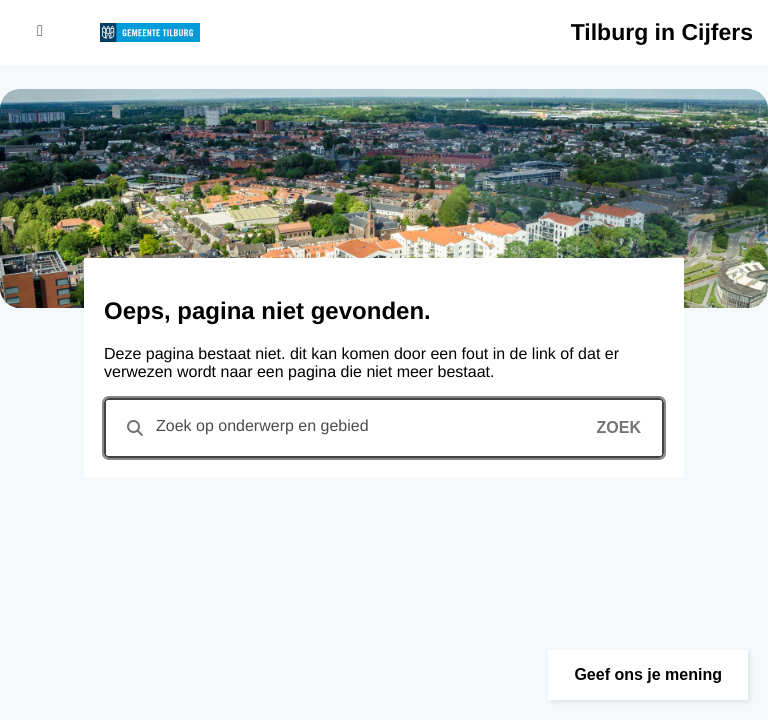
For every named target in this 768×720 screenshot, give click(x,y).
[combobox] (384, 428)
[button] (648, 675)
